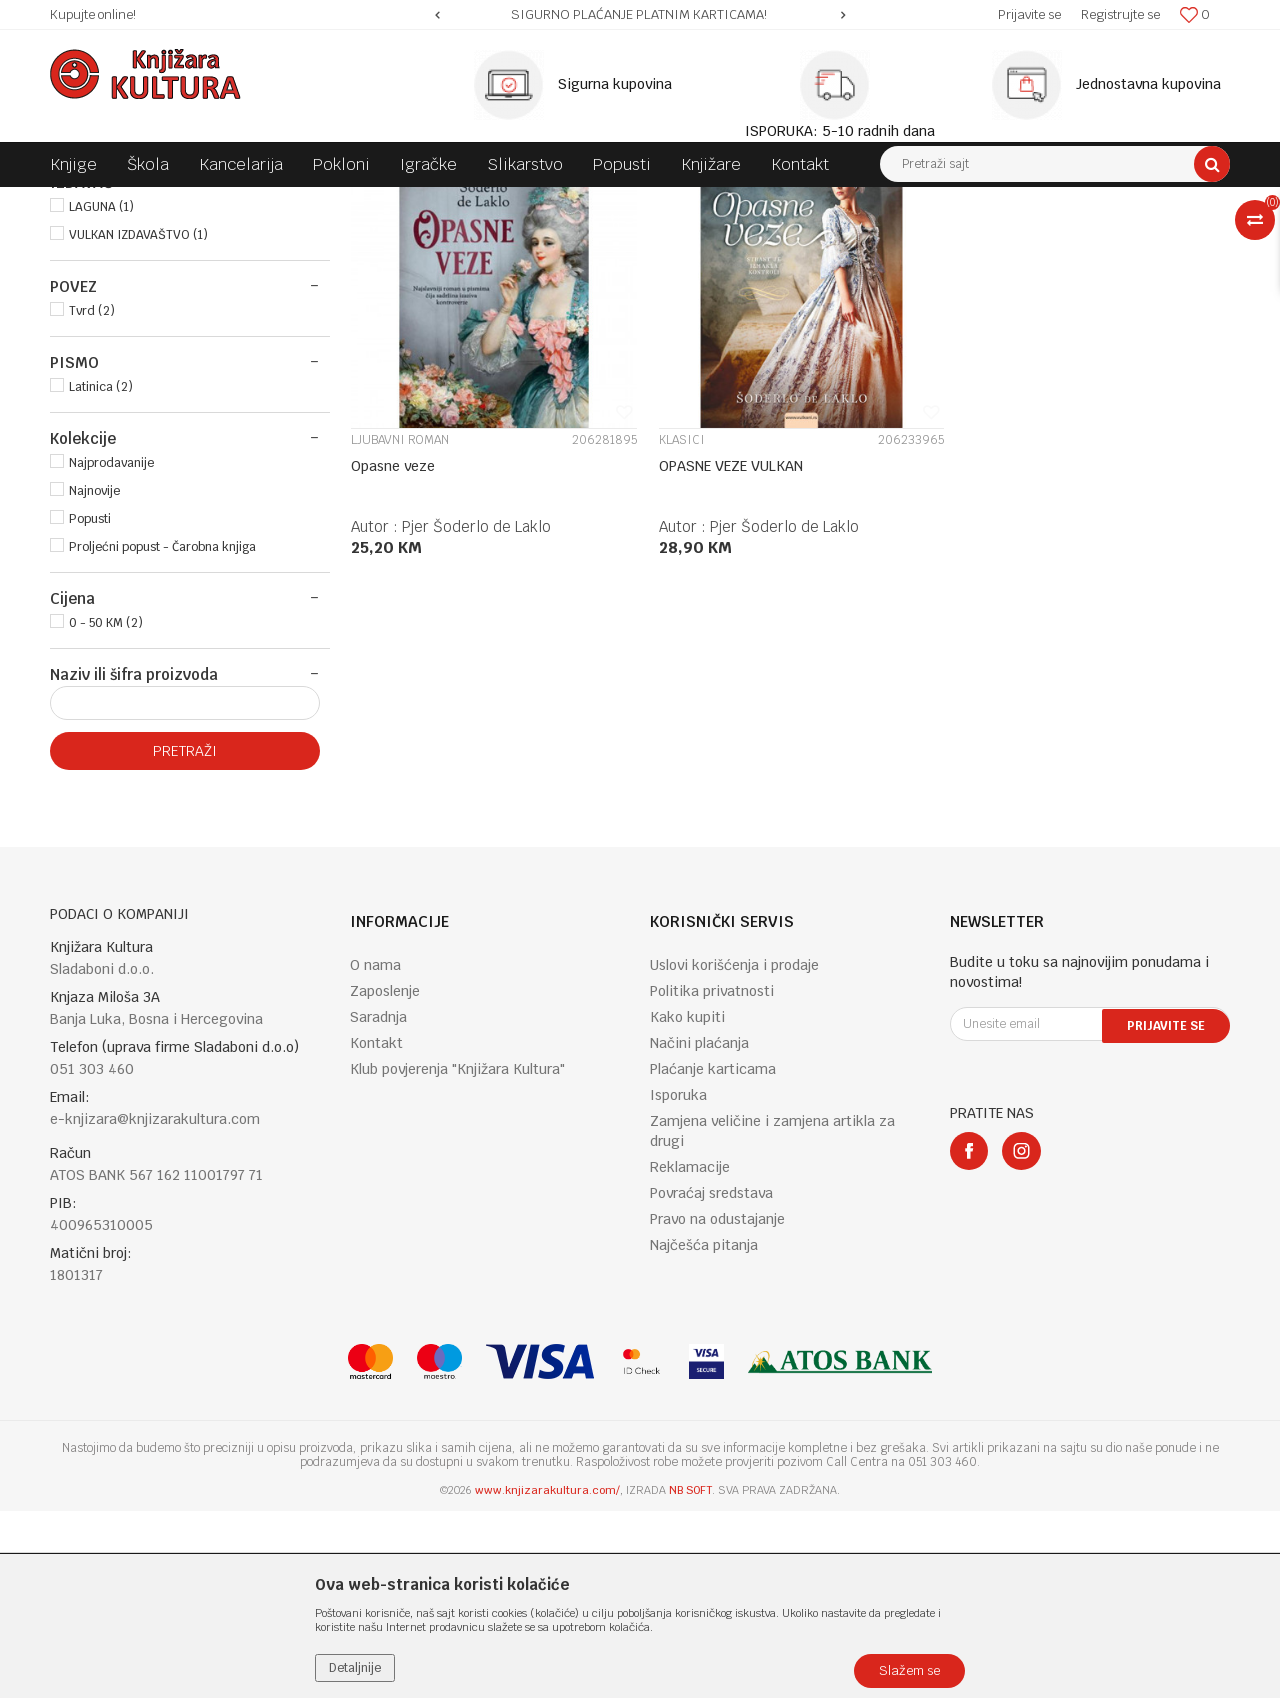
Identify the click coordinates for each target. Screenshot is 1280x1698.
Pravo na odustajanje (717, 1406)
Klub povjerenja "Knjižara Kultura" (457, 1256)
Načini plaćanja (699, 1230)
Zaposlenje (385, 1178)
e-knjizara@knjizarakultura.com (155, 1306)
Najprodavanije (111, 650)
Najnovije (94, 678)
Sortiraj (830, 239)
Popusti (90, 706)
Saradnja (378, 1204)
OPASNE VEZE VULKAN (723, 645)
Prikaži (1020, 239)
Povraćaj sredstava (711, 1380)
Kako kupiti (687, 1204)
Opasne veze (393, 645)
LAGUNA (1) (101, 394)
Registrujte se (1120, 14)
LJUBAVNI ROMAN (400, 619)
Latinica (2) (101, 574)
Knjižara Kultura (94, 202)
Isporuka (678, 1282)
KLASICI (674, 619)
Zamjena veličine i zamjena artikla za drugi (772, 1318)
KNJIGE (83, 286)
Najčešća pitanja (704, 1432)
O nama (375, 1152)
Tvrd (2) (92, 498)
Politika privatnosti (712, 1178)
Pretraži (185, 938)
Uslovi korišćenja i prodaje (734, 1152)
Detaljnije (355, 1668)
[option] (640, 15)
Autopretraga (743, 239)
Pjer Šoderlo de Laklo (476, 705)
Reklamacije (690, 1354)
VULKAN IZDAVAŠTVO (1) (138, 422)
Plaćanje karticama (713, 1256)
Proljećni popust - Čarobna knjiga (162, 734)
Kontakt (376, 1230)
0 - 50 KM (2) (106, 810)
